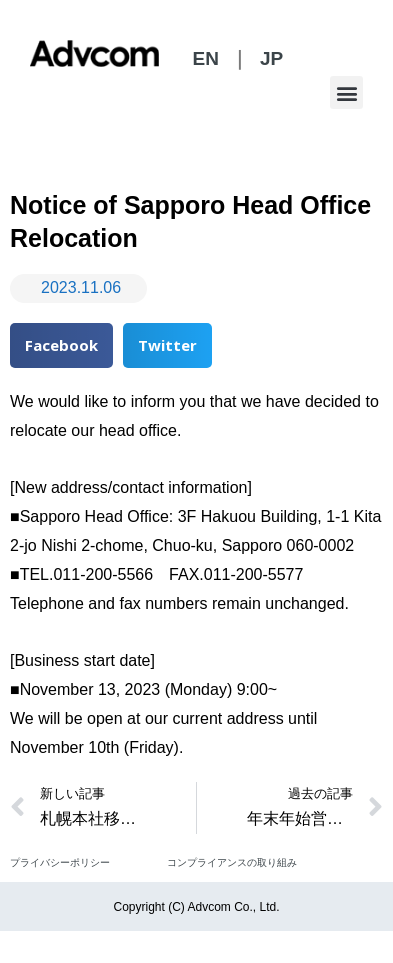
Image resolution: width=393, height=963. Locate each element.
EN (205, 58)
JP (271, 58)
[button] (346, 92)
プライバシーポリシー (60, 862)
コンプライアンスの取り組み (232, 862)
